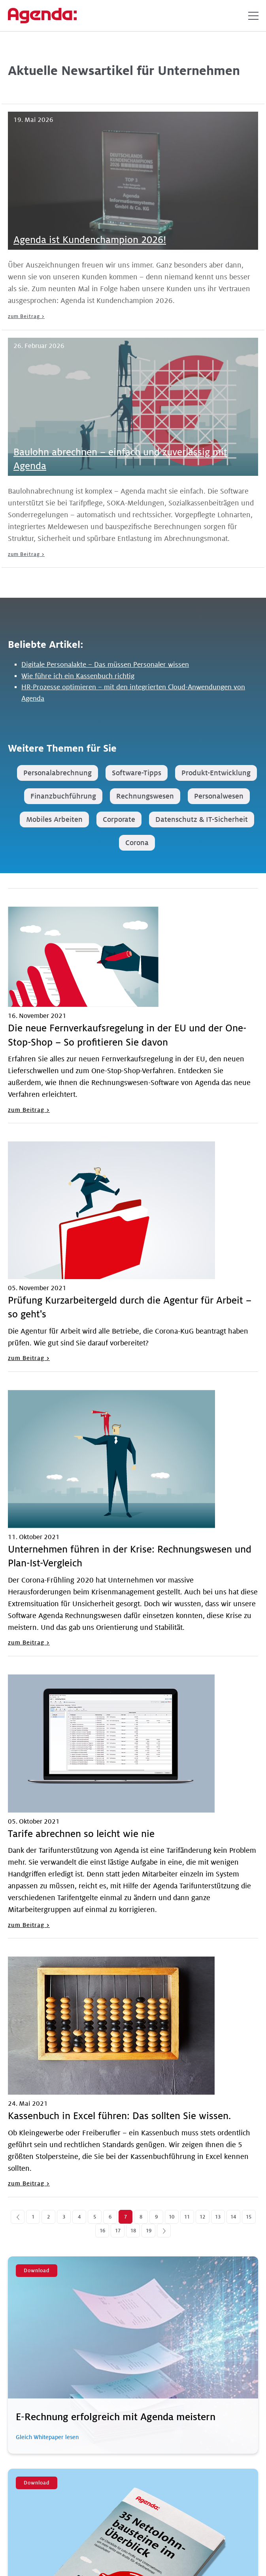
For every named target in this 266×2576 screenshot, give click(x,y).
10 (171, 2217)
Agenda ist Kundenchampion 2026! (89, 240)
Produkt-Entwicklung (216, 773)
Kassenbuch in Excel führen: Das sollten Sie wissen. (119, 2116)
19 (148, 2231)
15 (248, 2217)
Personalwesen (218, 796)
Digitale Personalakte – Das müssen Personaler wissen (105, 664)
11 (187, 2217)
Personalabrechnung (57, 773)
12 (202, 2217)
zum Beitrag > (26, 316)
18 (133, 2231)
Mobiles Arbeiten (54, 819)
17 (118, 2231)
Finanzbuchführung (63, 796)
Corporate (119, 819)
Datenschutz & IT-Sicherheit (201, 819)
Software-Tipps (136, 773)
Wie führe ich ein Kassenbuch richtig (77, 676)
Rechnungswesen (145, 796)
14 (233, 2217)
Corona (137, 843)
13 (218, 2217)
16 (102, 2231)
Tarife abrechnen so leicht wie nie (81, 1834)
